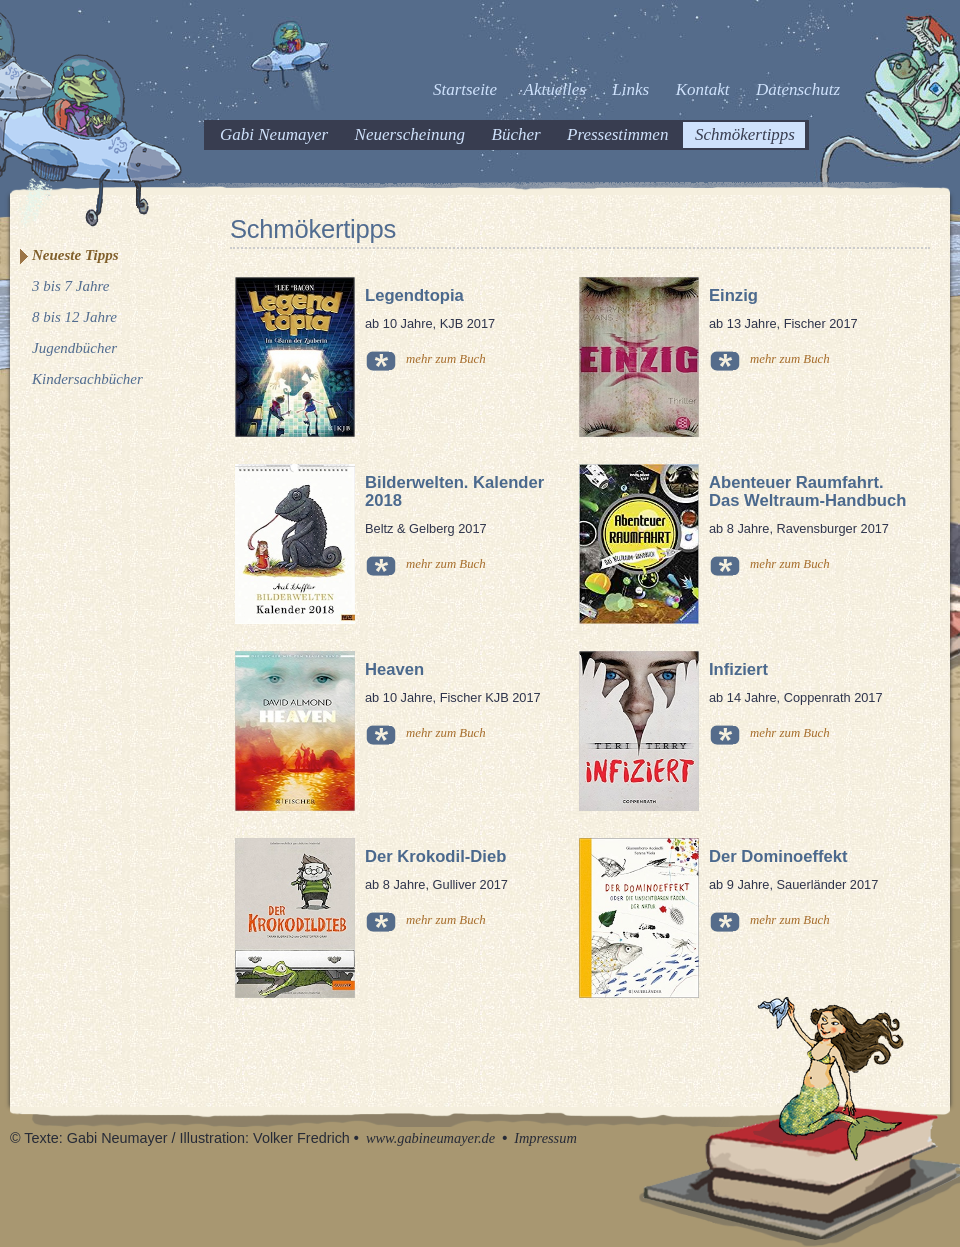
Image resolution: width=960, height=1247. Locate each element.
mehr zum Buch (446, 359)
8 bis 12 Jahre (74, 317)
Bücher (516, 134)
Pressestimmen (617, 134)
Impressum (545, 1138)
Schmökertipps (745, 134)
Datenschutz (798, 89)
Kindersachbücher (87, 379)
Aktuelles (555, 89)
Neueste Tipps (75, 255)
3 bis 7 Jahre (70, 286)
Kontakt (703, 89)
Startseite (465, 89)
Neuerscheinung (410, 134)
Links (630, 89)
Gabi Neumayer (274, 134)
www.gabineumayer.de (430, 1138)
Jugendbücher (74, 348)
